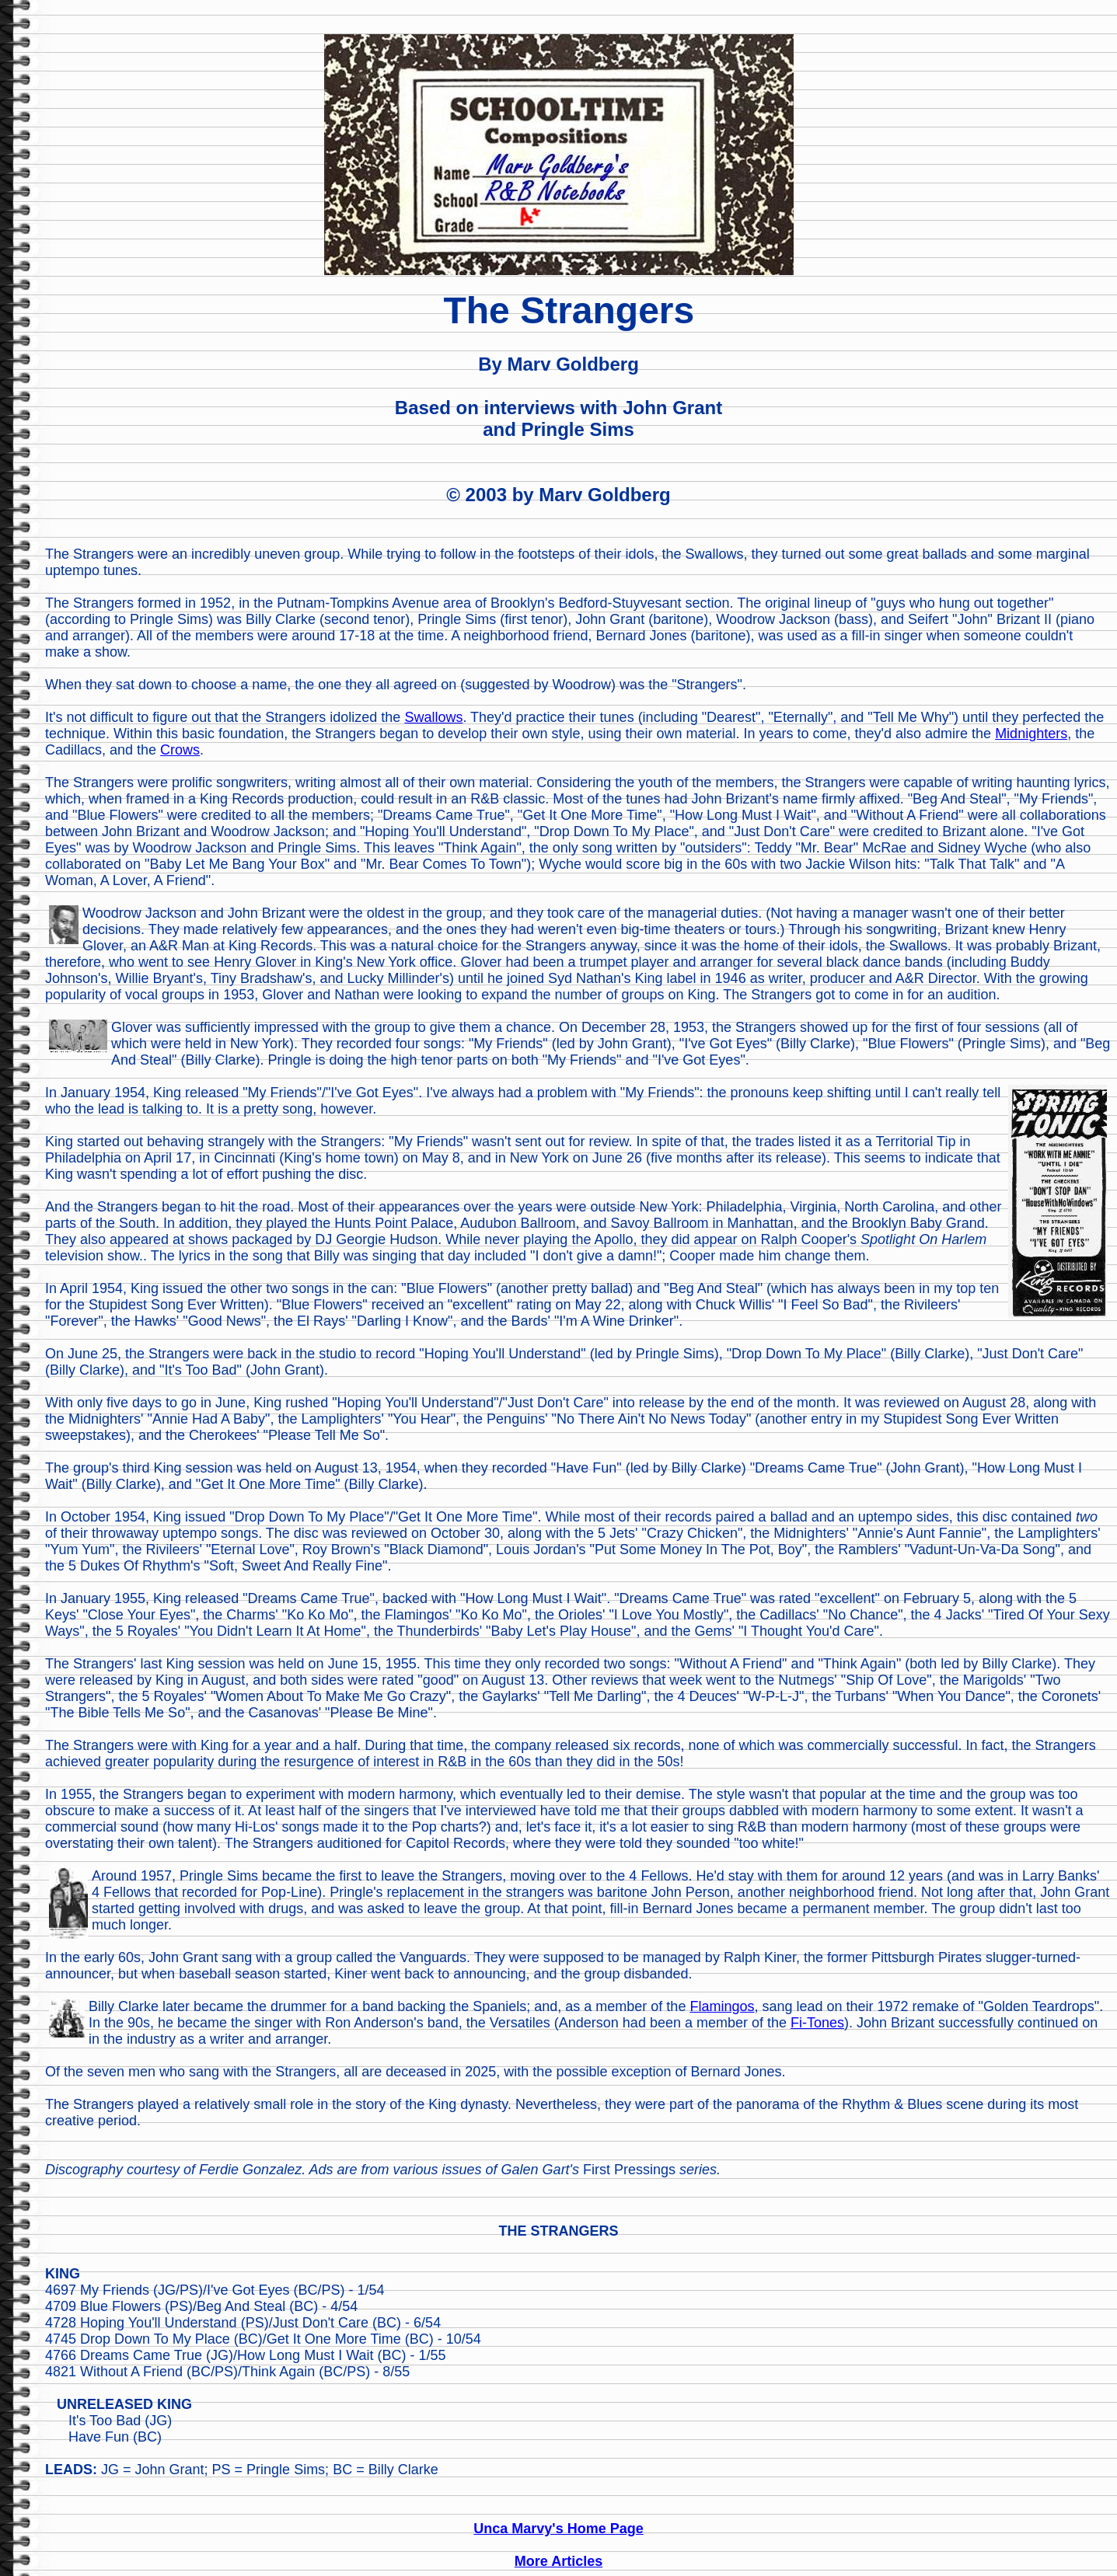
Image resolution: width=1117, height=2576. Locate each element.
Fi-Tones (817, 2022)
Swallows (433, 717)
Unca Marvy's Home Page (558, 2528)
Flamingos (721, 2006)
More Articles (558, 2561)
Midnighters (1031, 733)
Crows (180, 750)
